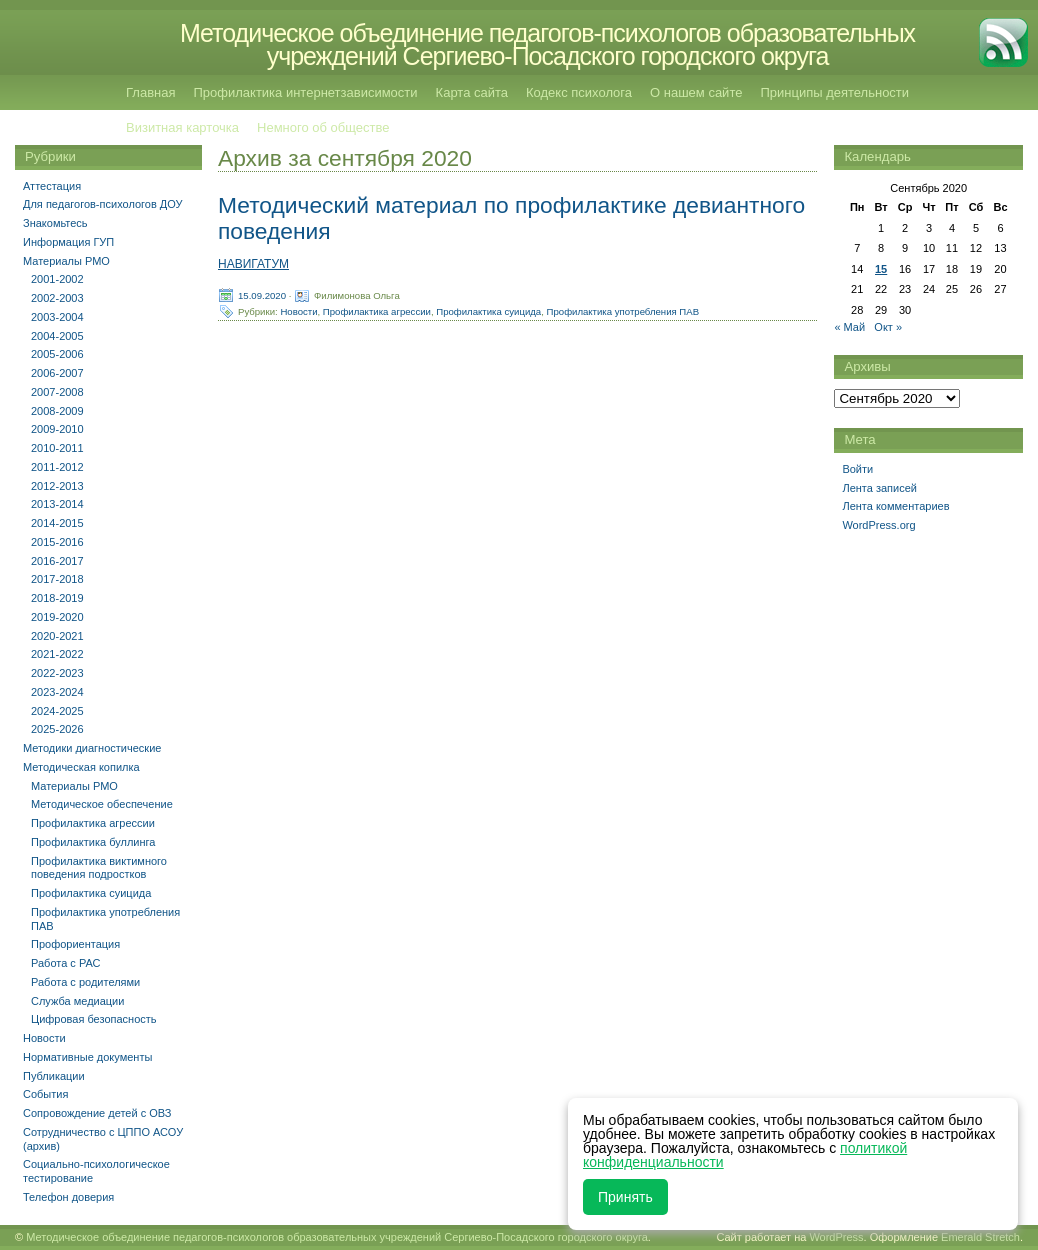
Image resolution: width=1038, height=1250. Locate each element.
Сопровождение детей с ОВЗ (97, 1113)
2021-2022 (57, 654)
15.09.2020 (262, 294)
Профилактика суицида (488, 310)
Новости (298, 310)
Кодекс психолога (579, 92)
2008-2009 (57, 411)
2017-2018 (57, 579)
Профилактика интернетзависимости (305, 92)
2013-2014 (57, 504)
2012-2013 (57, 486)
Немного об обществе (323, 127)
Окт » (888, 327)
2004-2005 (57, 336)
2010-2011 (57, 448)
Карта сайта (472, 92)
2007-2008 (57, 392)
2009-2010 (57, 429)
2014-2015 (57, 523)
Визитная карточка (182, 127)
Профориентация (75, 944)
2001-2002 (57, 279)
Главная (150, 92)
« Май (849, 327)
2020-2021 (57, 636)
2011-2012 (57, 467)
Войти (857, 469)
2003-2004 (57, 317)
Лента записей (879, 488)
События (45, 1094)
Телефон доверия (68, 1197)
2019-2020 (57, 617)
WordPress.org (878, 525)
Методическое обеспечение (102, 804)
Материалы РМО (66, 261)
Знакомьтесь (55, 223)
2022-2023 (57, 673)
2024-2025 (57, 711)
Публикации (54, 1076)
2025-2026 (57, 729)
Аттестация (52, 186)
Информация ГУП (68, 242)
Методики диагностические (92, 748)
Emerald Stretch (980, 1237)
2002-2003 (57, 298)
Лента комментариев (895, 506)
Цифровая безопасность (94, 1019)
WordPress (836, 1237)
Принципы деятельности (834, 92)
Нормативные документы (87, 1057)
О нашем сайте (696, 92)
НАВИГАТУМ (253, 264)
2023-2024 (57, 692)
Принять (625, 1197)
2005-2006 (57, 354)
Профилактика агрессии (377, 310)
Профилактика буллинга (93, 842)
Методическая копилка (81, 767)
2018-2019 (57, 598)
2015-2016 (57, 542)
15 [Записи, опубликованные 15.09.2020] (881, 269)
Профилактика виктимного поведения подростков (99, 868)
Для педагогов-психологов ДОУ (103, 204)
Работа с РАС (66, 963)
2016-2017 (57, 561)
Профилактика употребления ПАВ (623, 310)
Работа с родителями (85, 982)
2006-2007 (57, 373)
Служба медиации (77, 1001)
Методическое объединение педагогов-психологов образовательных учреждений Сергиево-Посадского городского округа (547, 44)
